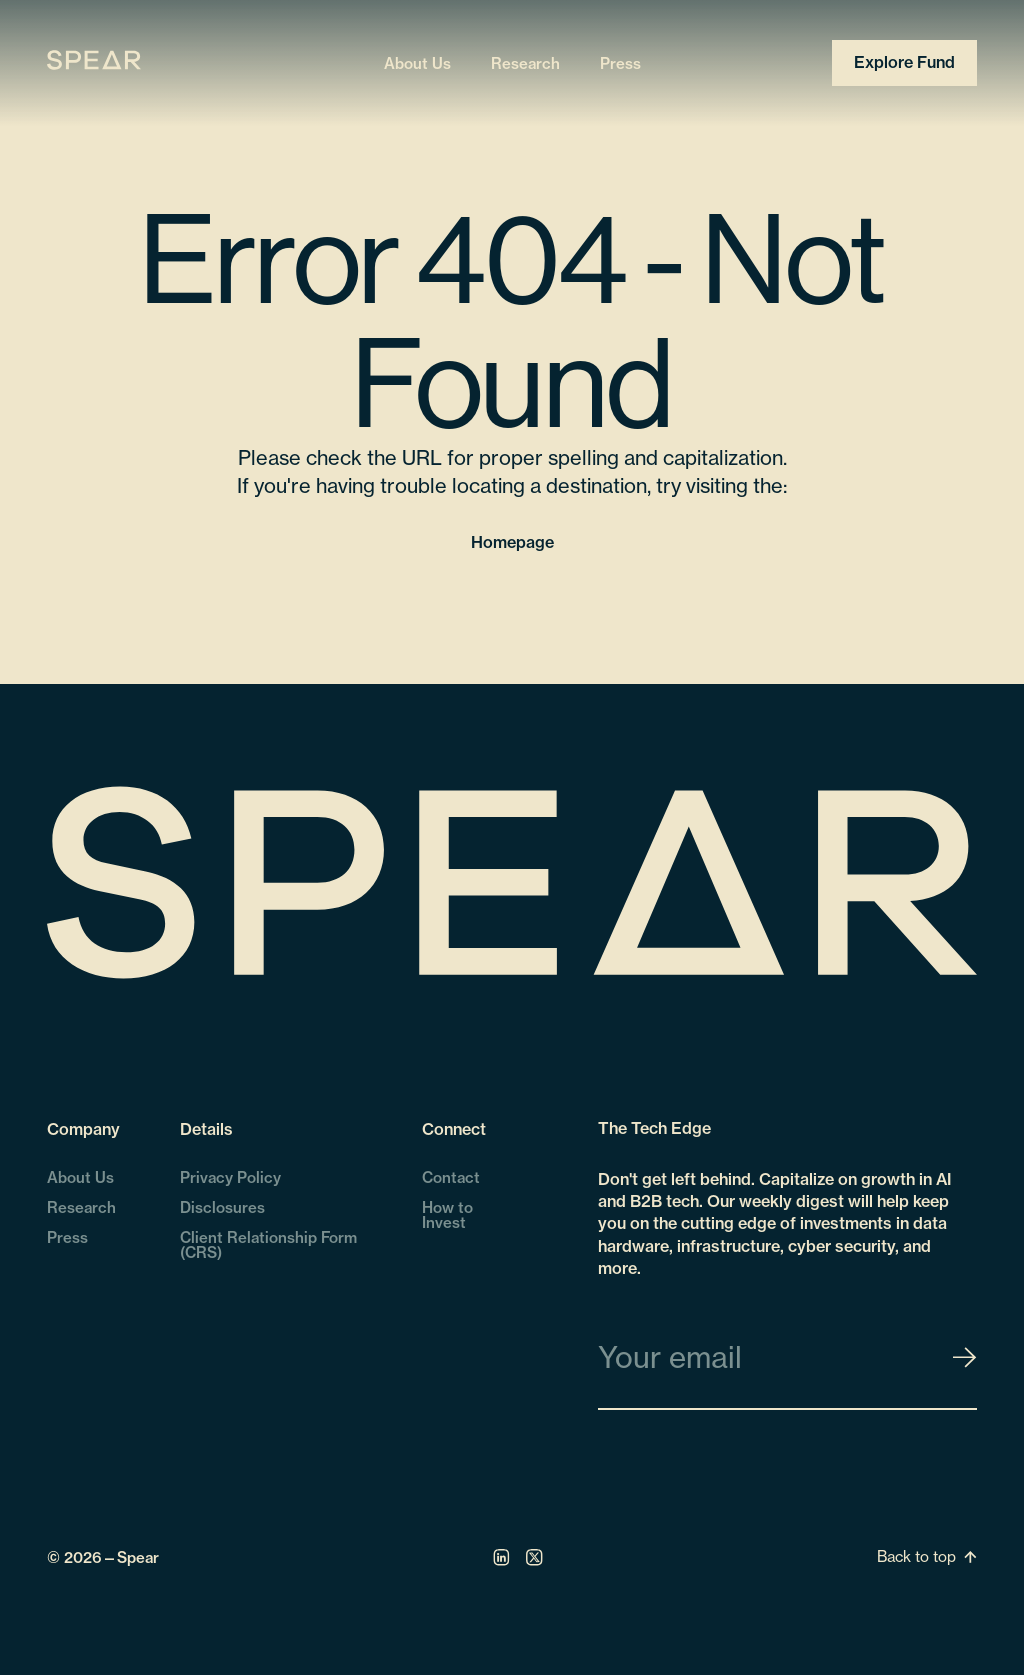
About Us (417, 62)
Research (525, 62)
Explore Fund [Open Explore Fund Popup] (904, 62)
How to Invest (447, 1215)
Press (620, 62)
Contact (451, 1177)
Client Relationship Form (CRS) (268, 1245)
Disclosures (222, 1207)
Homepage (512, 542)
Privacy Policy (230, 1177)
